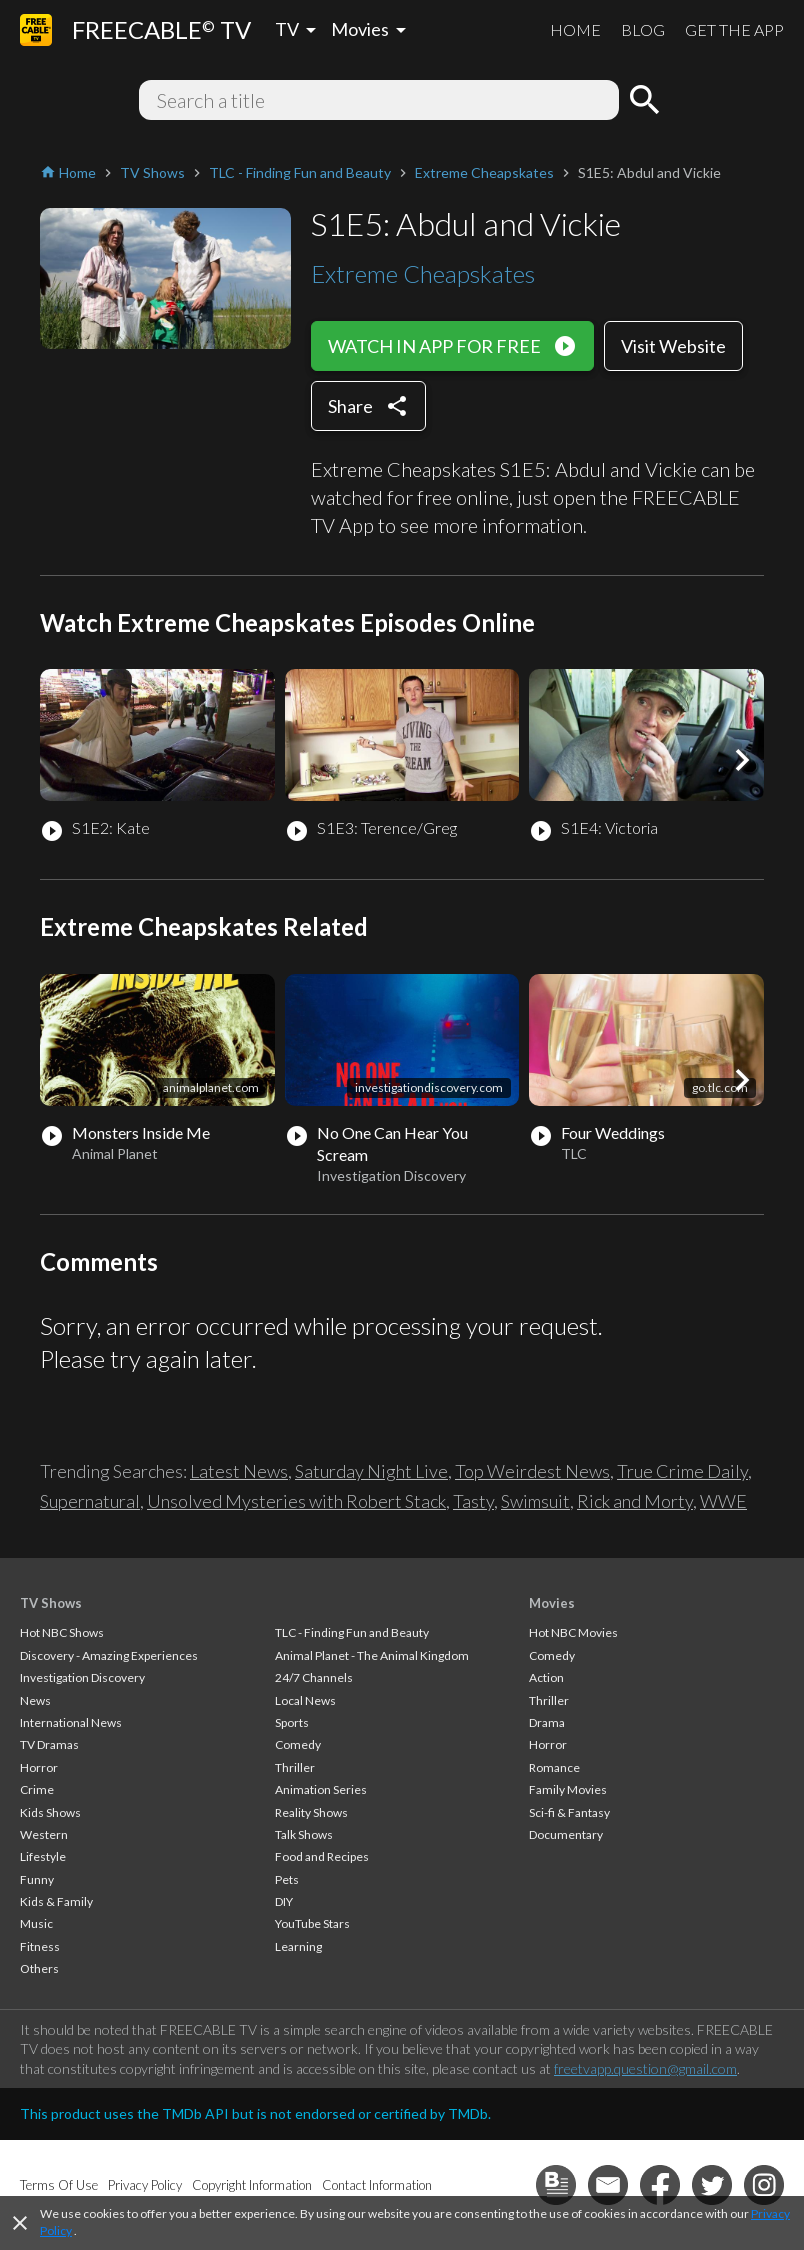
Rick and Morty (635, 1501)
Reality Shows (311, 1812)
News (35, 1700)
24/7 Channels (314, 1677)
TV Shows (51, 1603)
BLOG (643, 29)
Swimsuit (535, 1501)
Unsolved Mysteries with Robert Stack (296, 1501)
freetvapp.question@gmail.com (645, 2068)
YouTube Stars (312, 1923)
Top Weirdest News (532, 1471)
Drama (547, 1722)
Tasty (473, 1501)
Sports (292, 1722)
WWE (723, 1501)
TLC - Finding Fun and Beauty (352, 1632)
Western (44, 1834)
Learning (298, 1946)
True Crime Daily (682, 1471)
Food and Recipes (322, 1856)
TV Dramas (49, 1744)
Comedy (298, 1744)
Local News (305, 1700)
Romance (554, 1767)
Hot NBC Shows (62, 1632)
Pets (287, 1879)
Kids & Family (56, 1901)
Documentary (566, 1834)
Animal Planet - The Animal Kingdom (372, 1655)
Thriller (295, 1767)
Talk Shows (304, 1834)
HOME (575, 29)
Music (36, 1923)
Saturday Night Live (371, 1471)
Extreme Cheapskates (423, 273)
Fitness (40, 1946)
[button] (742, 760)
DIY (284, 1901)
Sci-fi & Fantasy (569, 1812)
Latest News (239, 1471)
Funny (37, 1879)
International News (71, 1722)
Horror (39, 1767)
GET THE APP (734, 29)
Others (39, 1968)
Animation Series (321, 1789)
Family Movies (568, 1789)
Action (546, 1677)
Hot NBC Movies (573, 1632)
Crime (37, 1789)
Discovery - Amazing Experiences (109, 1655)
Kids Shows (50, 1812)
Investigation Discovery (82, 1677)
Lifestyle (43, 1856)
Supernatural (90, 1501)
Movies (552, 1603)
